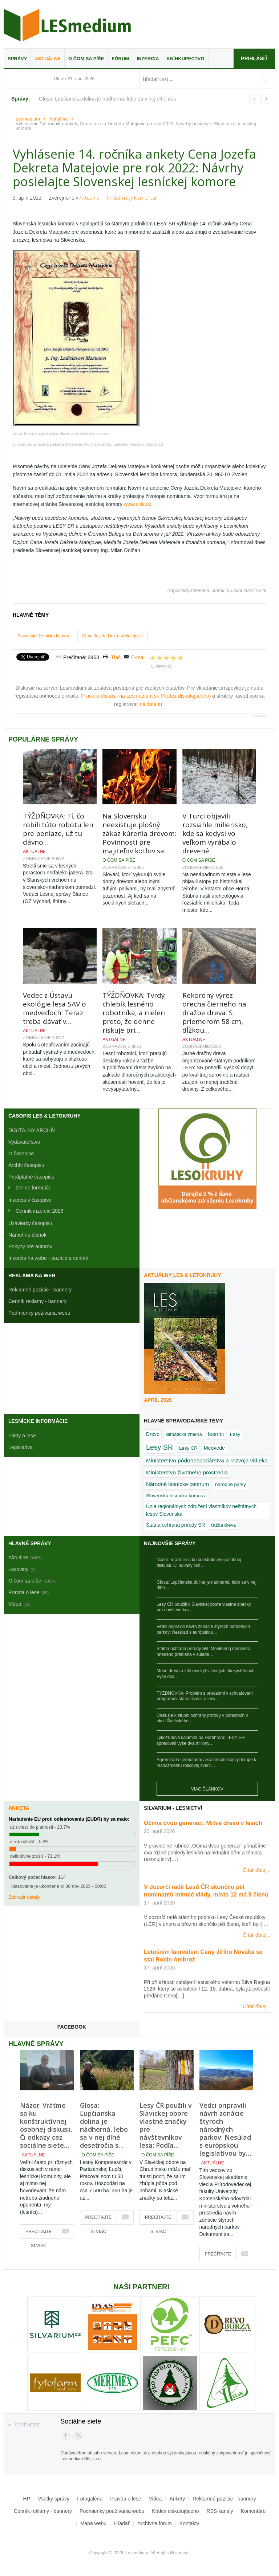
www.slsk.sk (137, 504)
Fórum (120, 58)
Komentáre (253, 2511)
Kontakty (189, 2523)
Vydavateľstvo (24, 1142)
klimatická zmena (184, 1434)
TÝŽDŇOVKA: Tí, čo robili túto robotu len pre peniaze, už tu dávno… (58, 829)
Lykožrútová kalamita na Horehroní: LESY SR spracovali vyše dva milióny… (201, 1740)
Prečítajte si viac (38, 2234)
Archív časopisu (26, 1165)
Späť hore (27, 2425)
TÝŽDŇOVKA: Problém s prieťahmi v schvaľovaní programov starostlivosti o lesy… (205, 1696)
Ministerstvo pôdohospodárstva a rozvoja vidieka (207, 1460)
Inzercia (148, 58)
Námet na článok (27, 1235)
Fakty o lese (22, 1435)
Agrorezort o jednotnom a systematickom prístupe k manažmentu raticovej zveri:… (206, 1762)
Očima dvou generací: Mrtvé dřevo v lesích (203, 1823)
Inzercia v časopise (30, 1200)
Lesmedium (67, 25)
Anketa (18, 1808)
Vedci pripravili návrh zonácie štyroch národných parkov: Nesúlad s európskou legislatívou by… (225, 2129)
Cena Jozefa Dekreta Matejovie (112, 635)
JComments (257, 716)
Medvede (214, 1448)
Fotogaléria (89, 2499)
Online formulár (33, 1188)
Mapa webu (93, 2523)
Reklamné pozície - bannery (40, 1290)
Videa (155, 2499)
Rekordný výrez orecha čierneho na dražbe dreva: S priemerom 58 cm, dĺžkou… (214, 1013)
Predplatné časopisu (31, 1177)
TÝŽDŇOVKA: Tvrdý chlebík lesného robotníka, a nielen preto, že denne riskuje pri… (133, 1013)
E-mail (138, 657)
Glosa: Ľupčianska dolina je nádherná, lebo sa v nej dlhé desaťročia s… (104, 2125)
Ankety (177, 2499)
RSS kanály (220, 2511)
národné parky (230, 1484)
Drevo (152, 1434)
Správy (17, 58)
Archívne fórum (154, 2523)
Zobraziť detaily (24, 1897)
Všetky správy (53, 2499)
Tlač (116, 657)
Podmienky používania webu (112, 2511)
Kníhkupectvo (186, 58)
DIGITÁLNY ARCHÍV (32, 1130)
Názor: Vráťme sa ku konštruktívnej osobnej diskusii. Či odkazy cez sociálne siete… (46, 2125)
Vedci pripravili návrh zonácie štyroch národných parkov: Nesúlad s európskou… (203, 1629)
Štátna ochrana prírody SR (175, 1525)
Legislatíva (20, 1447)
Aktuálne (48, 58)
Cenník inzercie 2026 (40, 1211)
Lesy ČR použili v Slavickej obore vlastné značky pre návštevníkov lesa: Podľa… (166, 2125)
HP (26, 2499)
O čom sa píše (86, 58)
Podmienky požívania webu (39, 1313)
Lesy (235, 1434)
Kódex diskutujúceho (175, 2511)
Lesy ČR (188, 1448)
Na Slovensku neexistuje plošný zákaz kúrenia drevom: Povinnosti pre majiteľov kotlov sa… (139, 833)
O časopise (21, 1153)
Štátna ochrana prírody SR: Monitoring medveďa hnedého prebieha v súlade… (203, 1651)
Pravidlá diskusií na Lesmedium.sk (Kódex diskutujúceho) (146, 696)
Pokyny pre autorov (30, 1246)
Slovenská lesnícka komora (43, 635)
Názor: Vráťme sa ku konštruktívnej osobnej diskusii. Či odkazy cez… (199, 1562)
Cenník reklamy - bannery (37, 1301)
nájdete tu (151, 704)
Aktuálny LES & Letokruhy (182, 1275)
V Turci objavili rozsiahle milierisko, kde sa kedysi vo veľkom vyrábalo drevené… (215, 833)
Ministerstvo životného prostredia (187, 1472)
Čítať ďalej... (257, 1870)
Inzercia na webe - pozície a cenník (48, 1258)
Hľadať (122, 2523)
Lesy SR (159, 1447)
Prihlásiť (254, 58)
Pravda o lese (125, 2499)
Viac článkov (207, 1789)
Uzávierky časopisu (30, 1223)
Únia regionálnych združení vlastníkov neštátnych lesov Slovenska (201, 1510)
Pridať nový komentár (132, 197)
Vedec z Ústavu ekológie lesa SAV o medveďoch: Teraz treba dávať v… (54, 1008)
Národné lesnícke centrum (177, 1484)
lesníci (216, 1434)
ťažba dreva (223, 1525)
